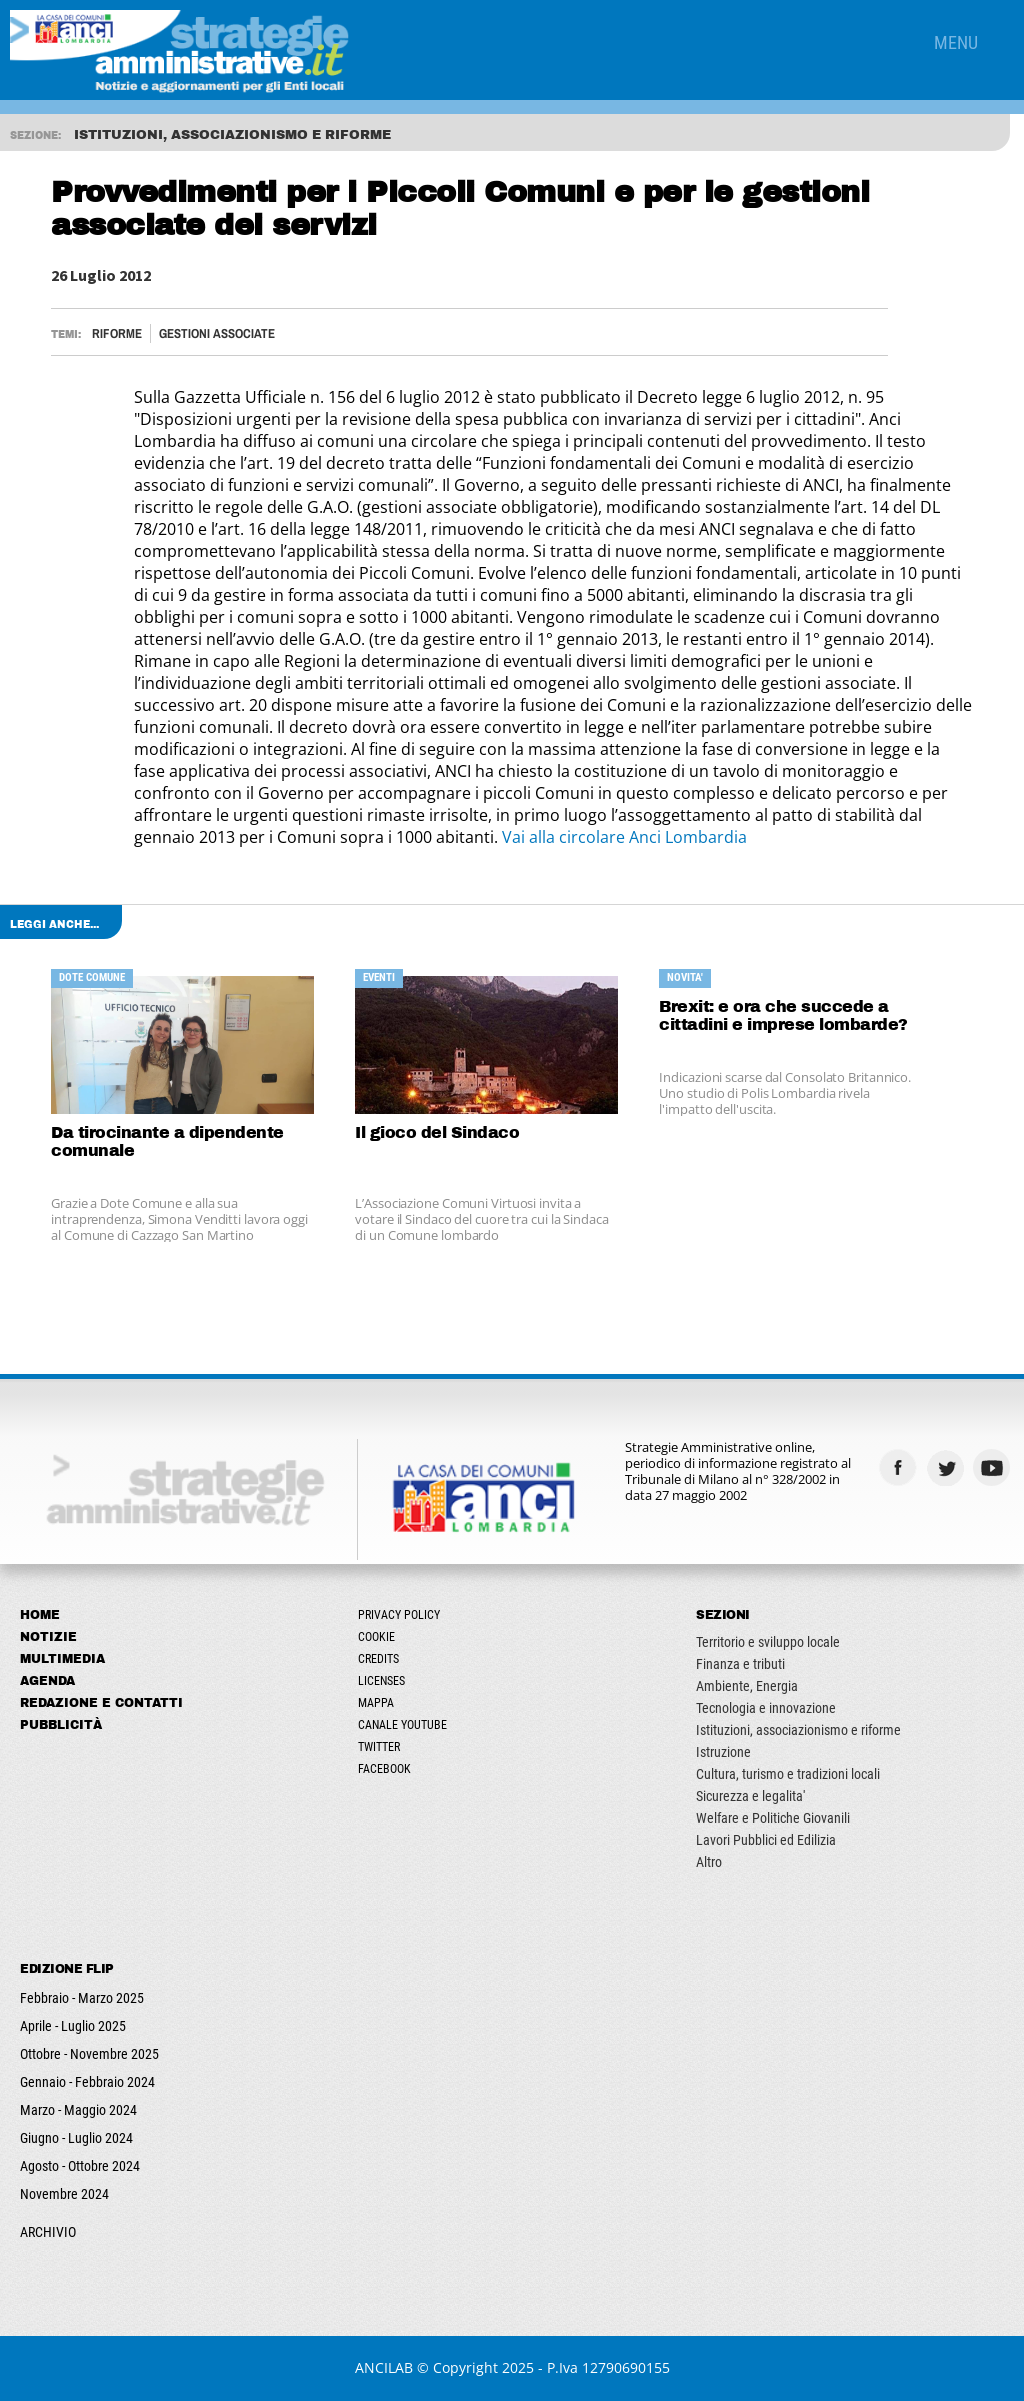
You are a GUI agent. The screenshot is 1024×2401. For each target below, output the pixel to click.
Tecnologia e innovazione (766, 1708)
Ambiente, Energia (747, 1686)
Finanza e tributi (740, 1664)
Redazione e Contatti (101, 1703)
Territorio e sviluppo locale (768, 1642)
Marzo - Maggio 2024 (78, 2110)
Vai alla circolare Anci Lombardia (624, 837)
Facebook (384, 1769)
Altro (709, 1862)
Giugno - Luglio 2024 (76, 2138)
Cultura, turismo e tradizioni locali (788, 1774)
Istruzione (723, 1752)
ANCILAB (384, 2367)
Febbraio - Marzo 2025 (82, 1998)
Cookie (376, 1637)
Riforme (117, 333)
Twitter (379, 1747)
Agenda (47, 1681)
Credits (378, 1659)
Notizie (48, 1637)
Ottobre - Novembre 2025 (89, 2054)
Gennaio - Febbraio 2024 (87, 2082)
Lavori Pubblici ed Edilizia (766, 1840)
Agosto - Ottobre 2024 (80, 2166)
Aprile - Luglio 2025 (73, 2026)
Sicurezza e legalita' (750, 1796)
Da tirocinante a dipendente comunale (167, 1141)
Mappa (376, 1703)
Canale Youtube (402, 1725)
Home (40, 1615)
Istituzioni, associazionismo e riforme (798, 1730)
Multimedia (62, 1659)
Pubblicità (61, 1725)
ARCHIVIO (48, 2232)
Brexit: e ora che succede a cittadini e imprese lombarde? (783, 1015)
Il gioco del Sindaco (437, 1132)
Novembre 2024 (64, 2194)
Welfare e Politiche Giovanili (773, 1818)
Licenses (381, 1681)
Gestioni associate (217, 333)
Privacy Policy (399, 1615)
